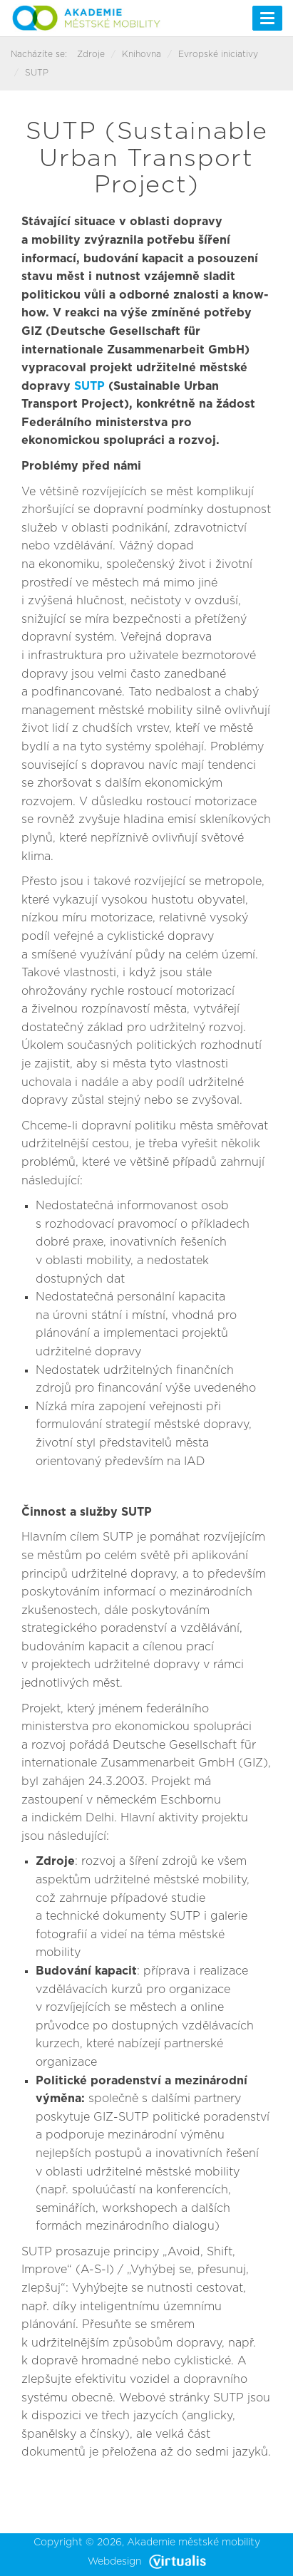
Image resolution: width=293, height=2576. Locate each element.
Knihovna (141, 54)
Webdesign (147, 2562)
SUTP (88, 386)
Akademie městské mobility (193, 2542)
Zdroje (91, 54)
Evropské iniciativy (218, 54)
